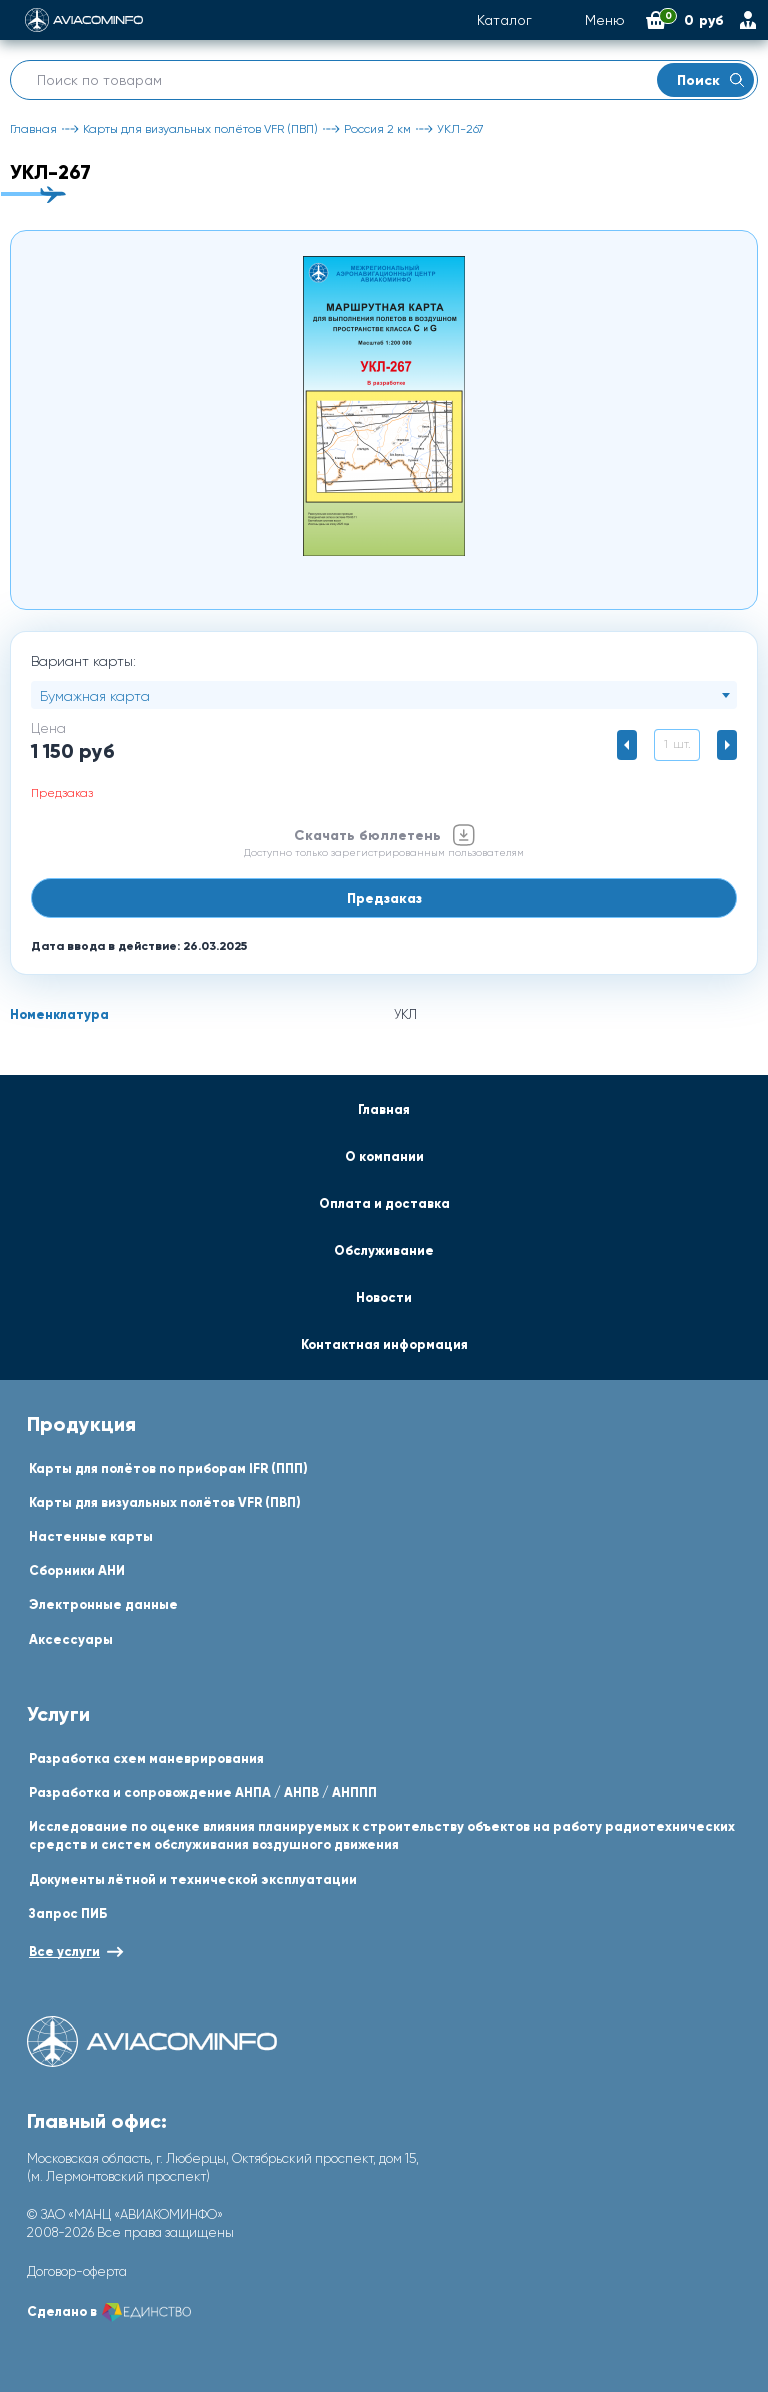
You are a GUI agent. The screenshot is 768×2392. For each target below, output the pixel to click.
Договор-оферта (77, 2271)
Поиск (710, 80)
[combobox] (384, 695)
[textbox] (384, 696)
